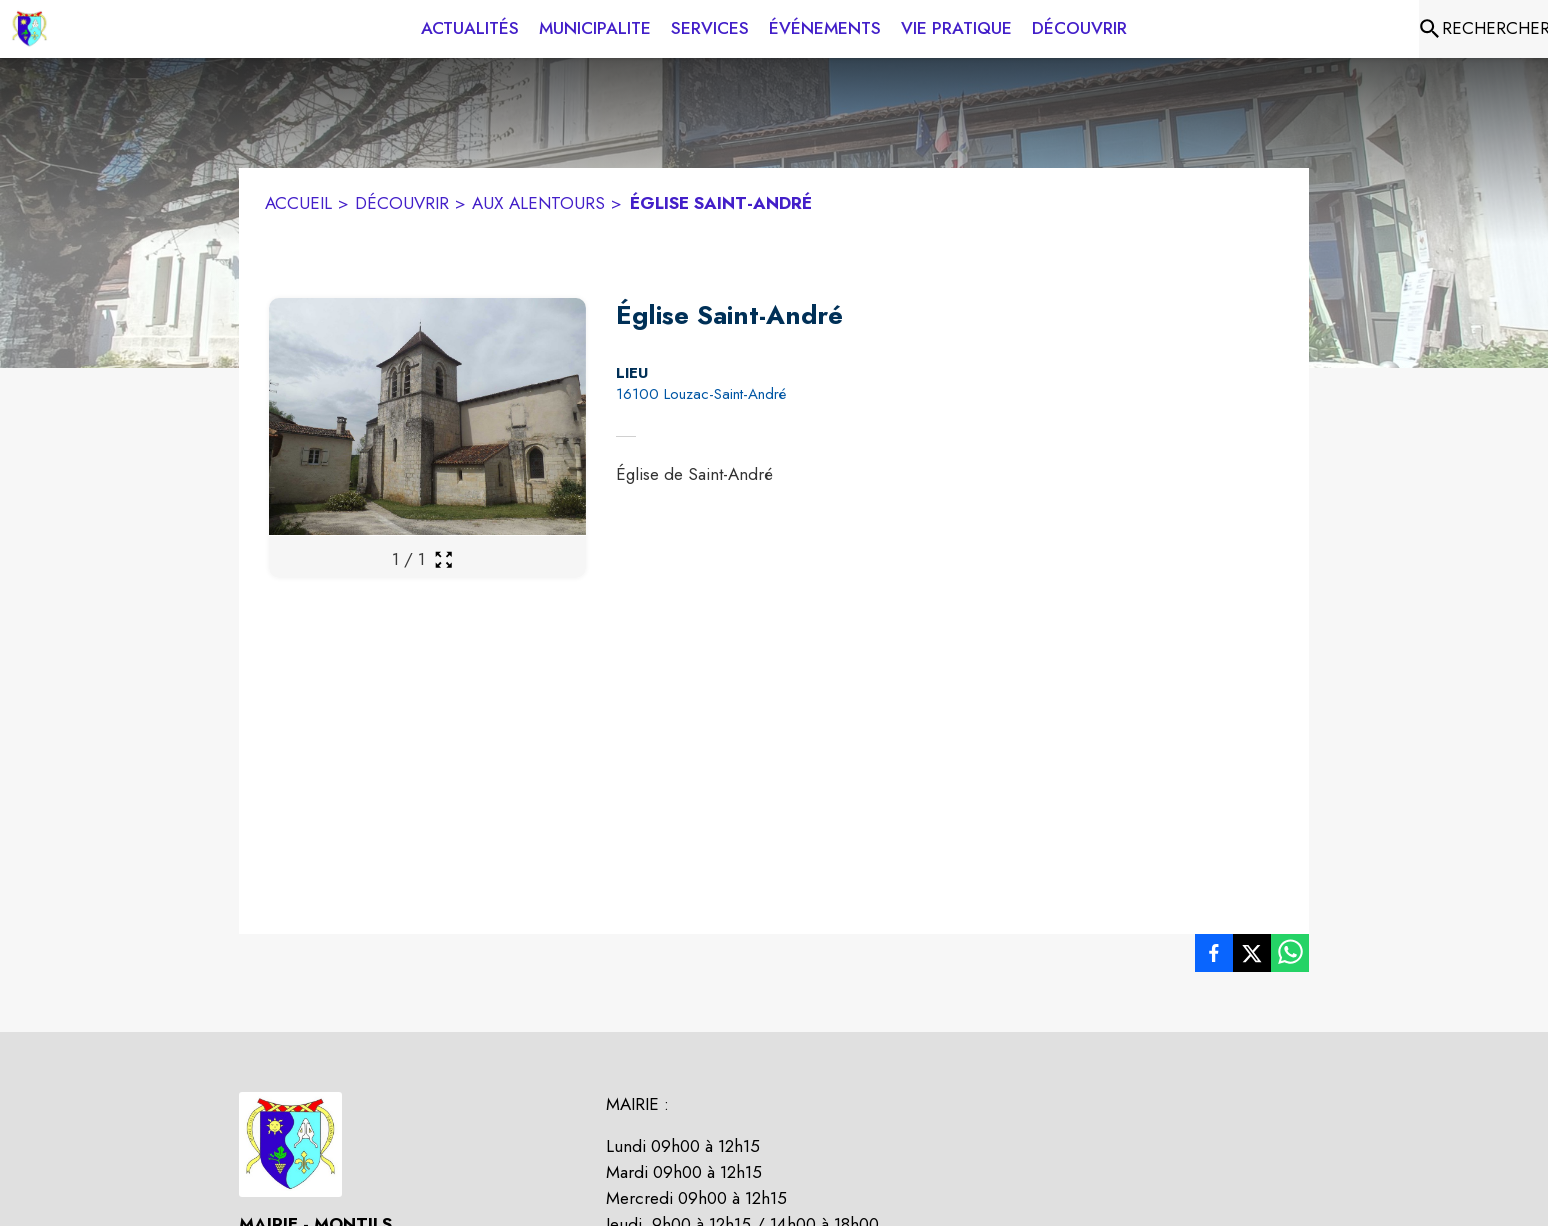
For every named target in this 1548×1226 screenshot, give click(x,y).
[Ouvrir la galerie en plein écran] (443, 559)
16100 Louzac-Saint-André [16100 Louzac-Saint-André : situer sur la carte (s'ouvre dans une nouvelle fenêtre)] (701, 394)
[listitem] (1214, 957)
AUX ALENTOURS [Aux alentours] (538, 203)
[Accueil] (29, 29)
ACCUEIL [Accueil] (298, 203)
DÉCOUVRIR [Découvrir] (402, 203)
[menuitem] (470, 29)
